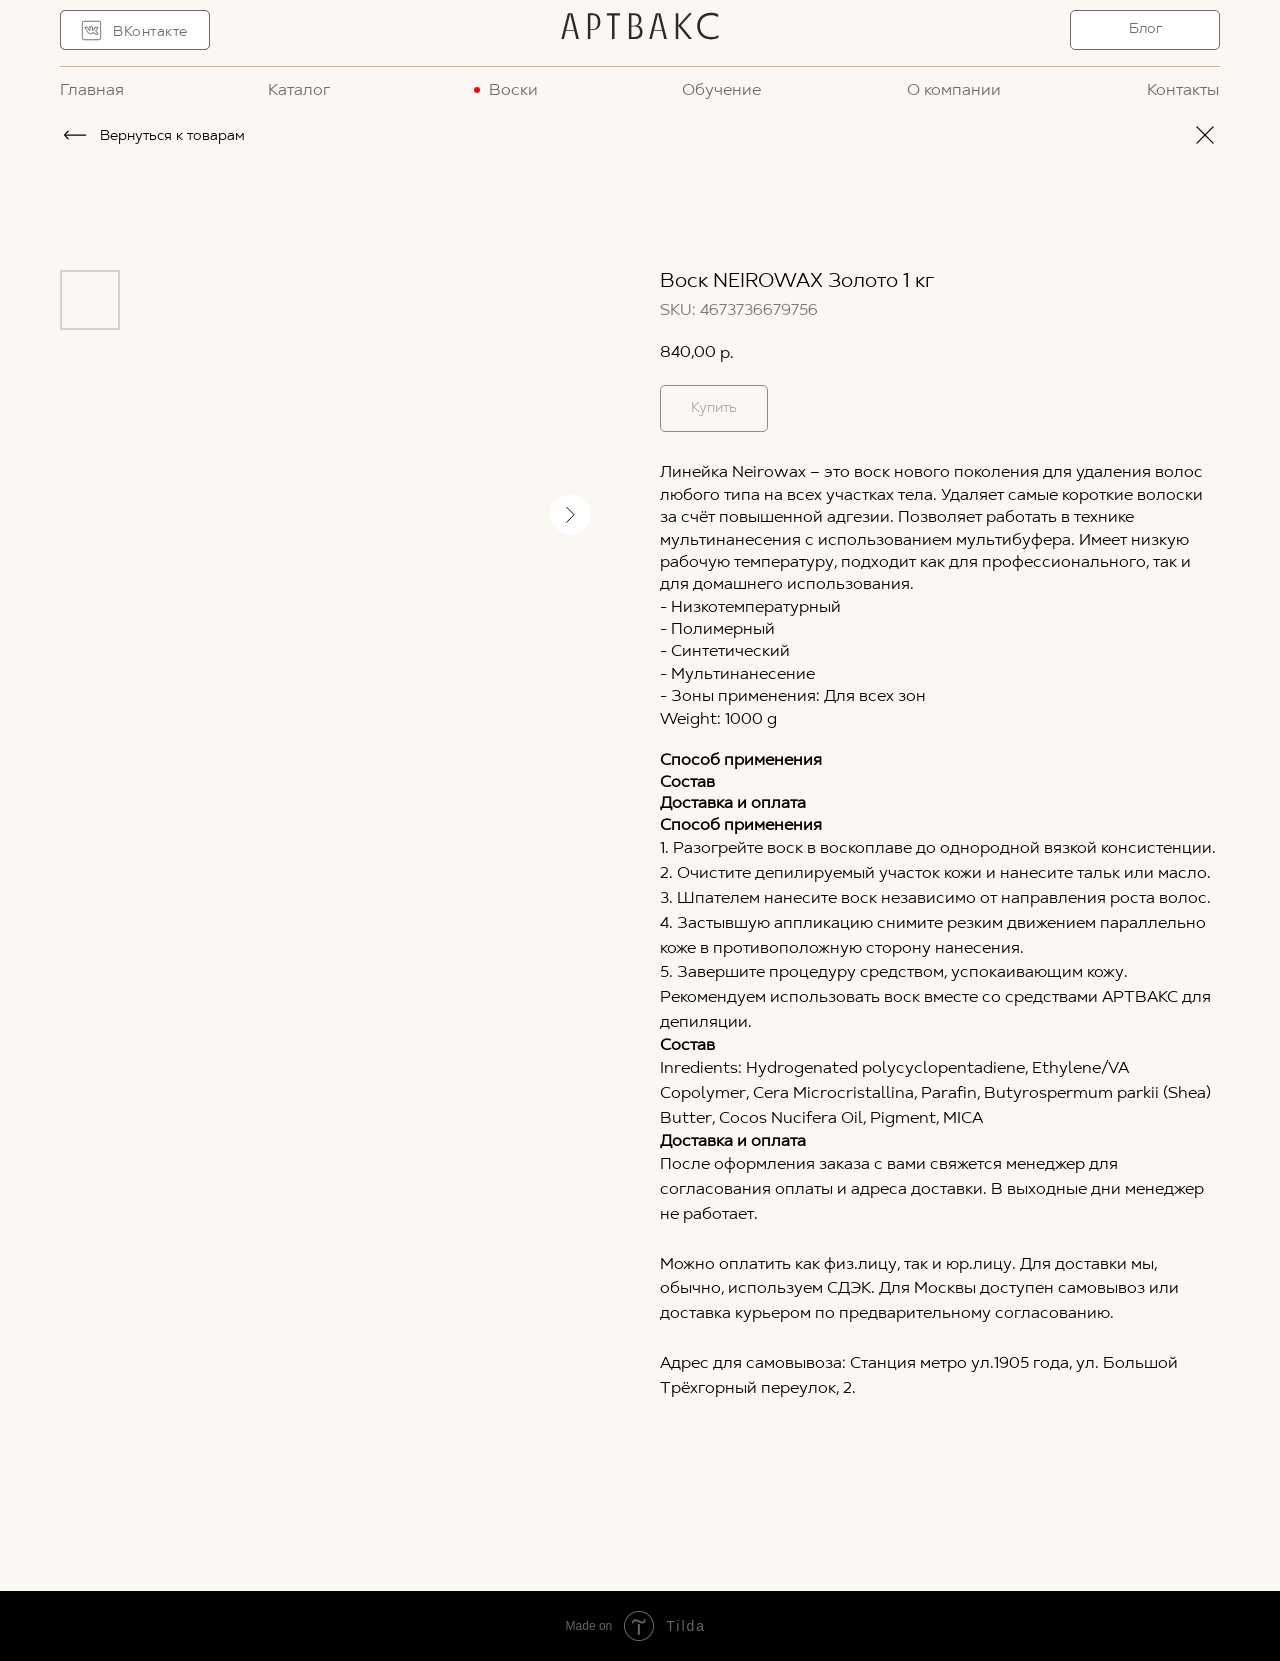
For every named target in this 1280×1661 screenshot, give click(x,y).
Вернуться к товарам (172, 136)
